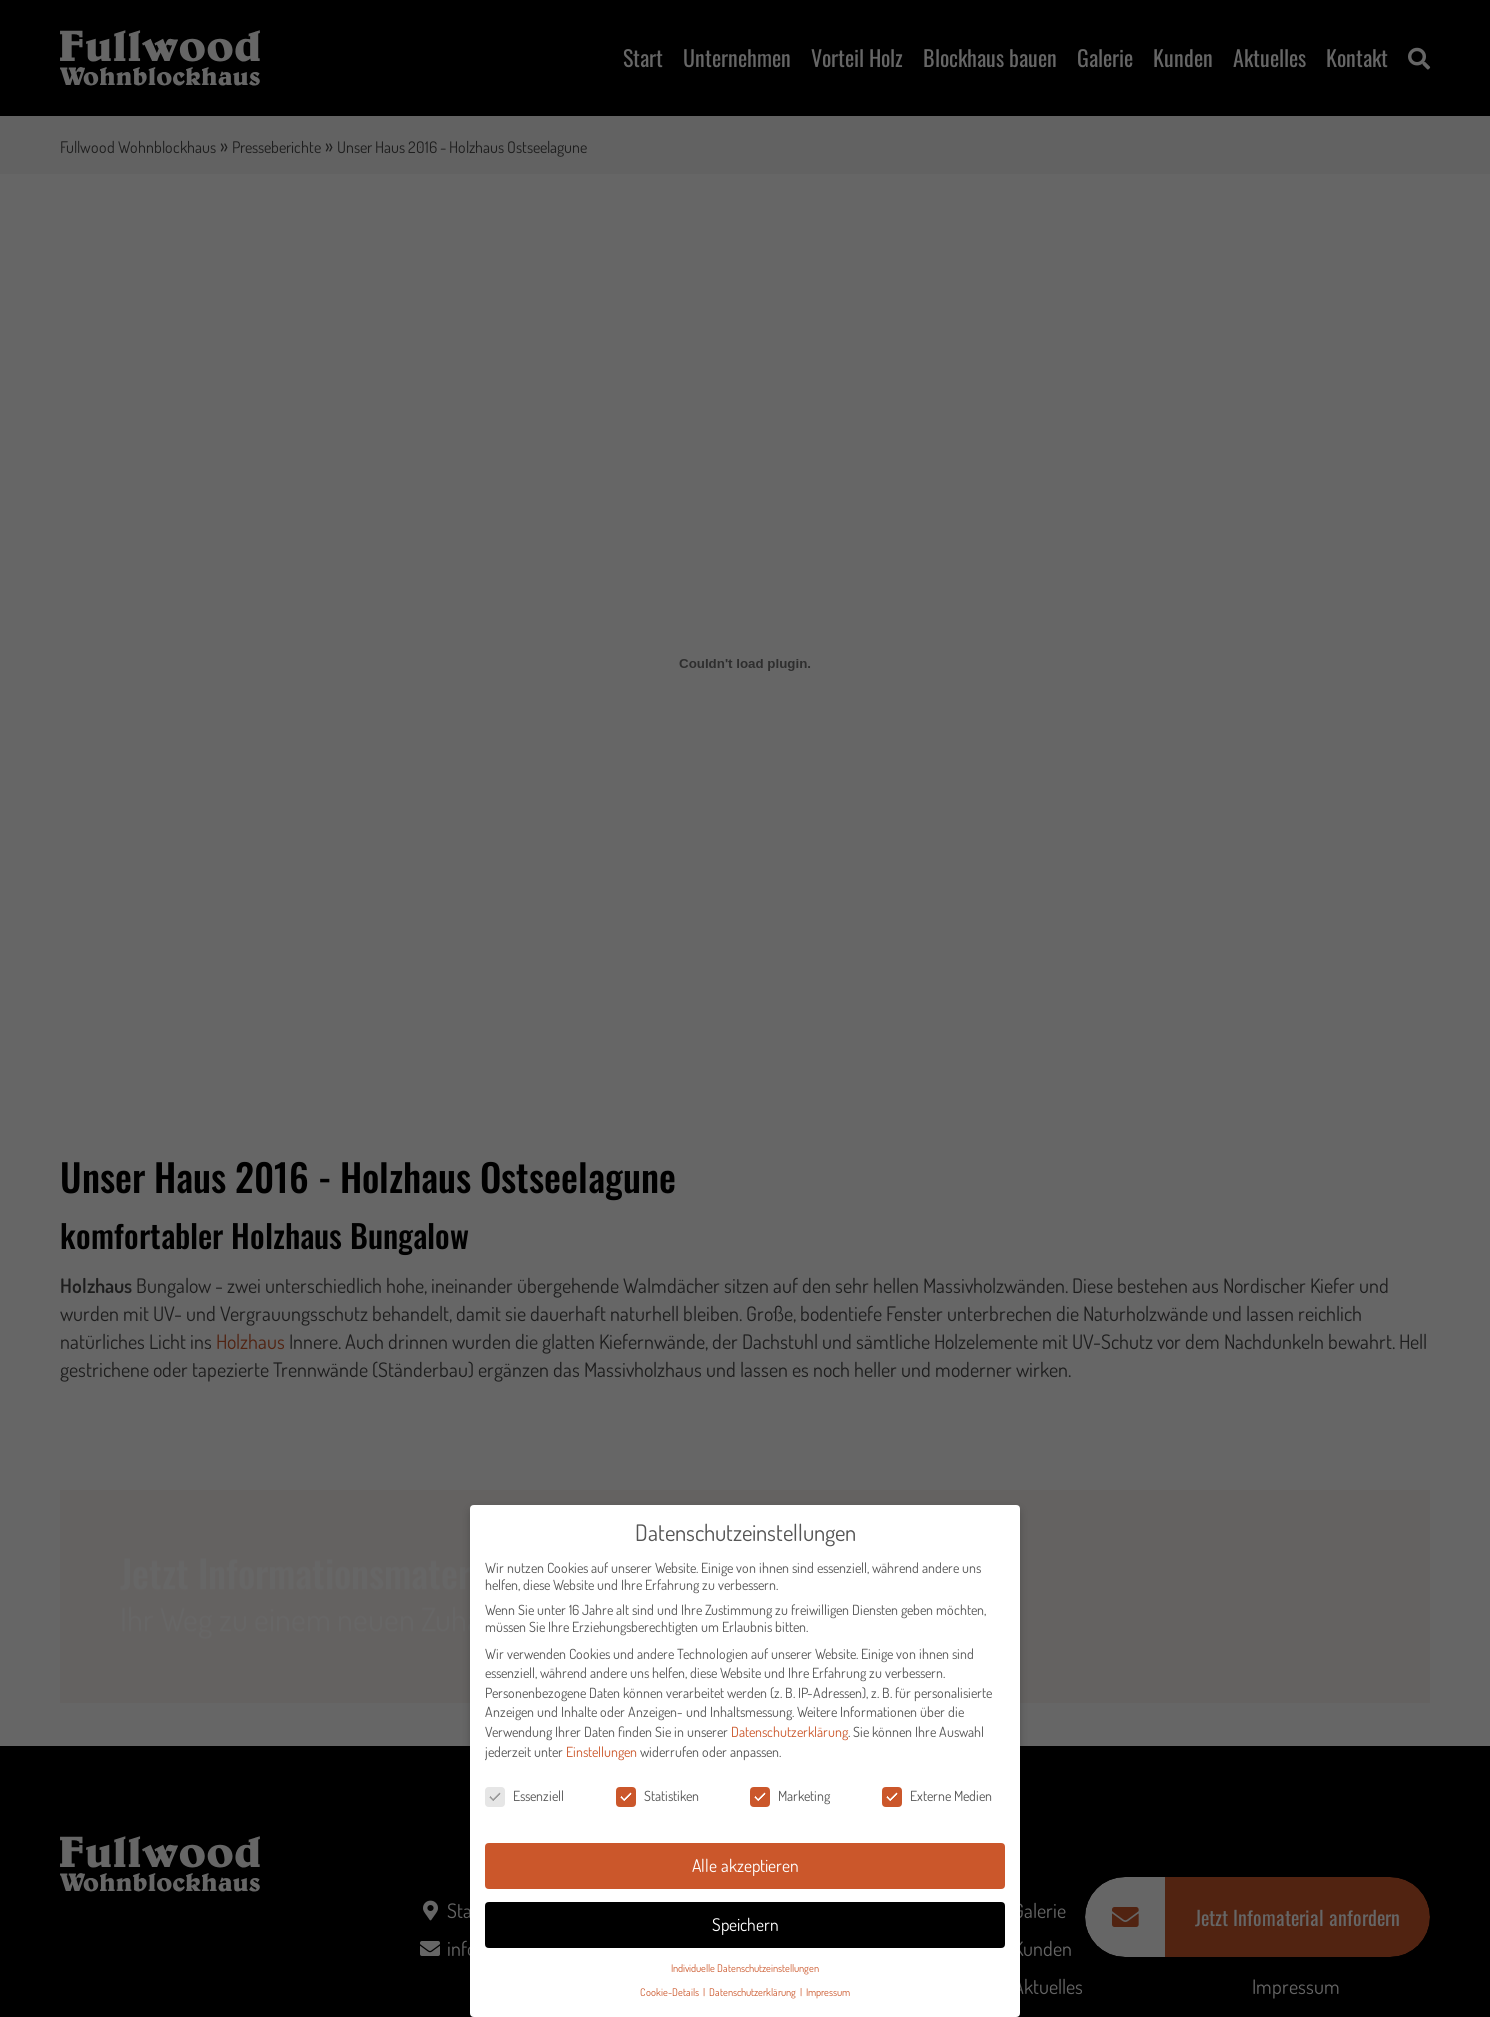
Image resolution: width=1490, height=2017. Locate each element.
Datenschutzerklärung (789, 1739)
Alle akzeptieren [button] (745, 1873)
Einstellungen (601, 1759)
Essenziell (524, 1804)
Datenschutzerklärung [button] (753, 2000)
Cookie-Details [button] (670, 2000)
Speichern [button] (745, 1932)
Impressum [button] (828, 2000)
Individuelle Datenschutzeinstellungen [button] (745, 1975)
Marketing (790, 1804)
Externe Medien (937, 1804)
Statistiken (657, 1804)
